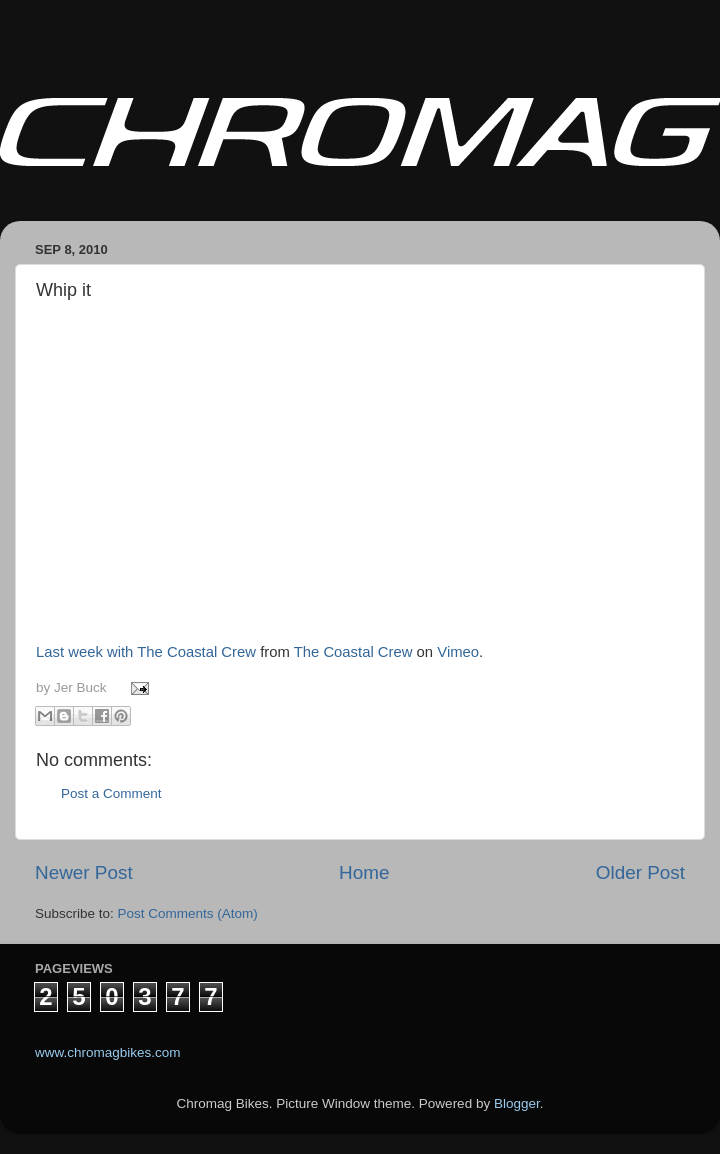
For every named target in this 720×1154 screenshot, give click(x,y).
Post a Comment (111, 793)
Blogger (517, 1103)
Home (364, 872)
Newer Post (84, 872)
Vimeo (458, 652)
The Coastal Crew (353, 652)
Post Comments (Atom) (188, 913)
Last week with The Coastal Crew (146, 652)
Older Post (640, 872)
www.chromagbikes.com (108, 1052)
